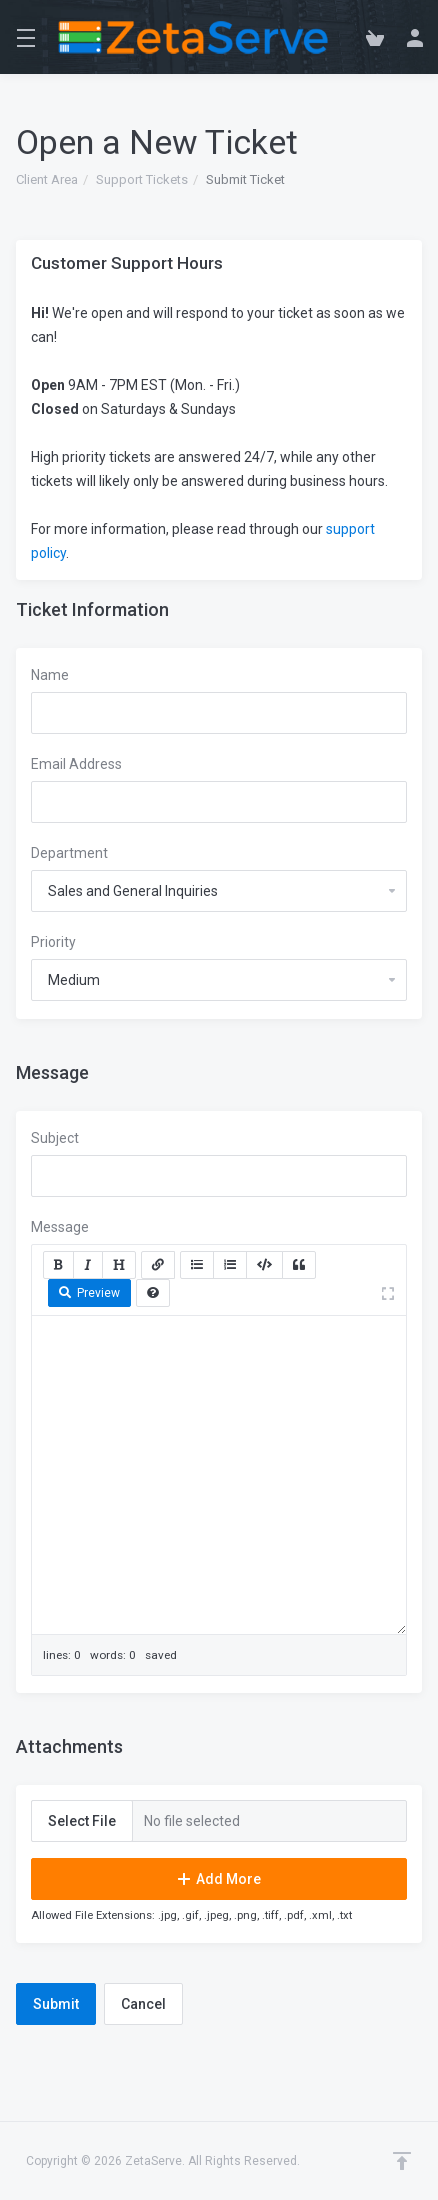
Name (50, 675)
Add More (219, 1879)
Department (69, 853)
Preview (89, 1293)
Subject (55, 1138)
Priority (53, 942)
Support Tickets (142, 179)
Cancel (143, 2004)
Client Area (47, 179)
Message (60, 1227)
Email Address (76, 764)
